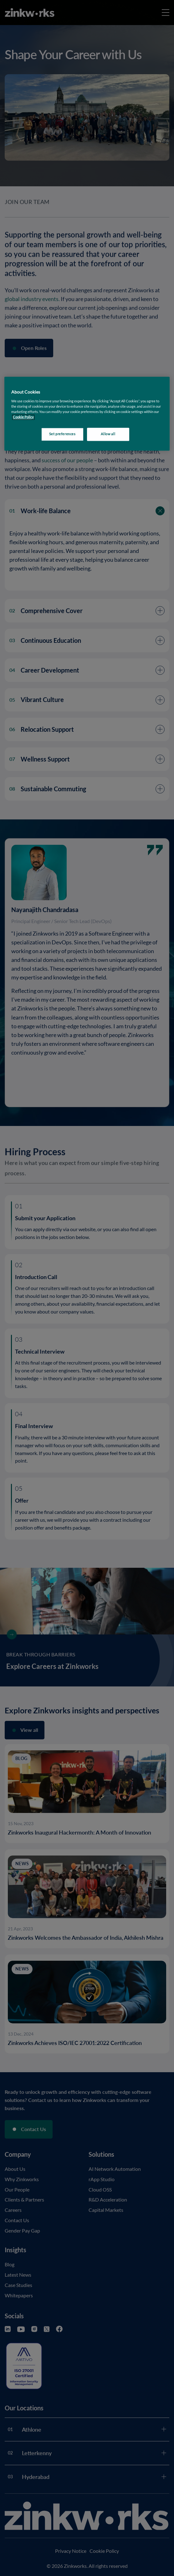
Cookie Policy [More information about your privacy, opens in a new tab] (23, 417)
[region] (87, 414)
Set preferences (62, 434)
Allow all (108, 434)
